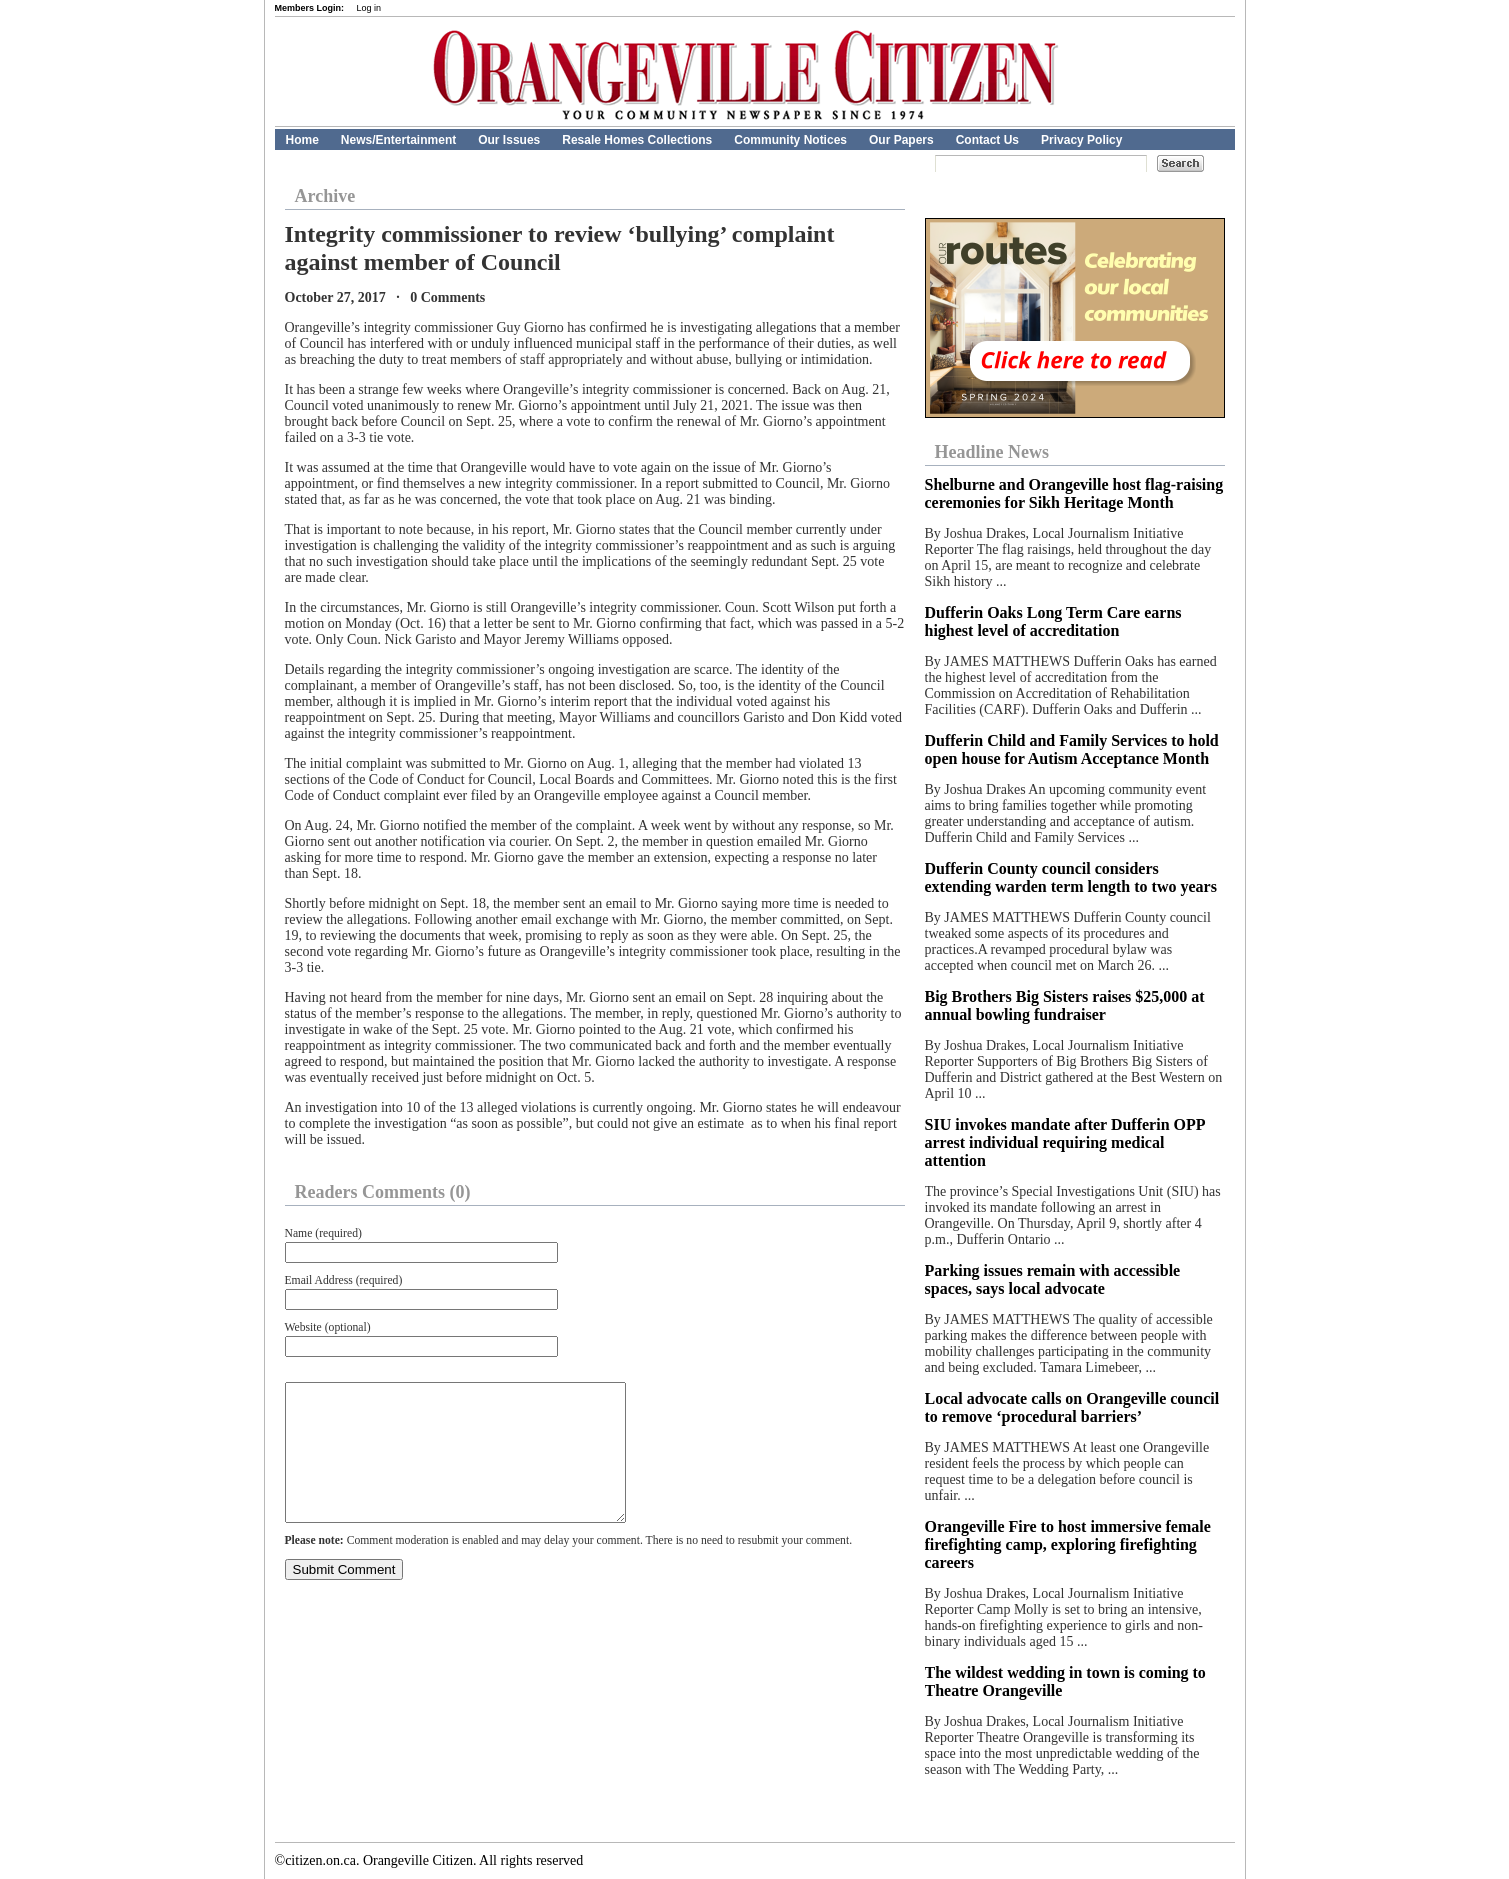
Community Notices (790, 140)
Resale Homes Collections (637, 140)
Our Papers (901, 140)
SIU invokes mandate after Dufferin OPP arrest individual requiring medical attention (1065, 1142)
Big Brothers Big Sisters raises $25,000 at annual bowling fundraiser (1065, 1005)
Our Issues (509, 140)
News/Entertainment (398, 140)
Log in (369, 8)
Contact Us (987, 140)
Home (302, 140)
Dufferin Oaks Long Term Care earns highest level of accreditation (1053, 621)
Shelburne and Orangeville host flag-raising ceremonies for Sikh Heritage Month (1074, 493)
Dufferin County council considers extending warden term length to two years (1071, 877)
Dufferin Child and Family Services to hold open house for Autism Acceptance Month (1072, 749)
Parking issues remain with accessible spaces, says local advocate (1053, 1279)
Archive (325, 196)
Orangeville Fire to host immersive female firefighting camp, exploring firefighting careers (1068, 1544)
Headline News (992, 452)
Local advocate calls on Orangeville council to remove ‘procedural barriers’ (1072, 1407)
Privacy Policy (1081, 140)
